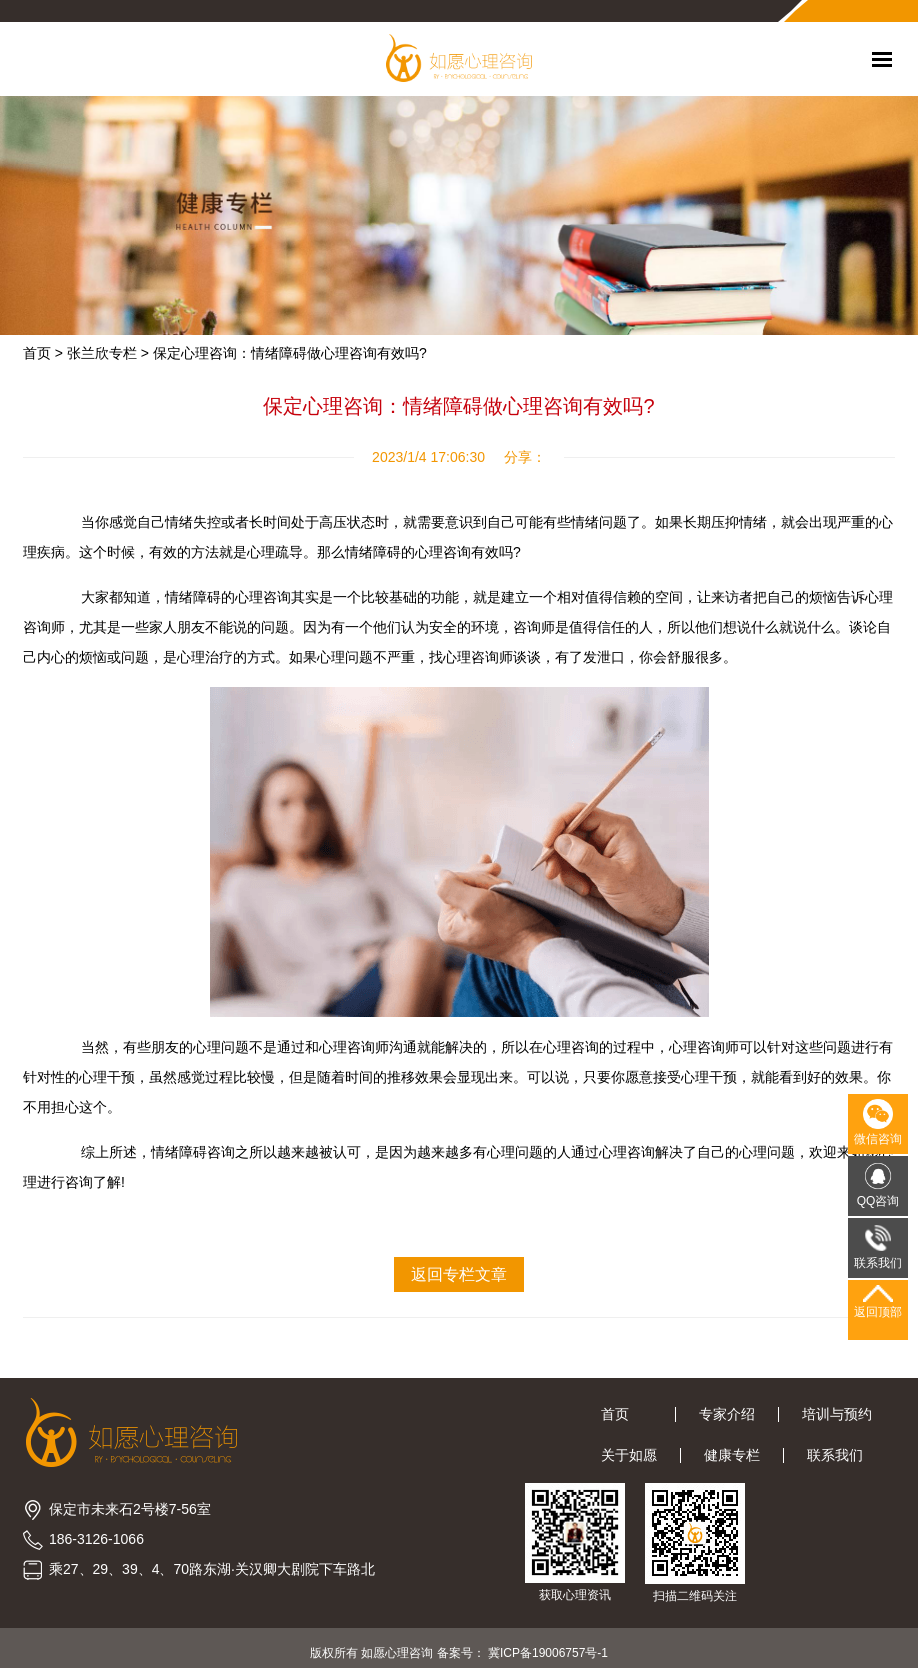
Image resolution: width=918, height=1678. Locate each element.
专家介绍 (727, 1414)
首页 (626, 1414)
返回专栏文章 (459, 1274)
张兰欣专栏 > (108, 353)
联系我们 (835, 1455)
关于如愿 (629, 1455)
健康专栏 (732, 1455)
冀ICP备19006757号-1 (548, 1653)
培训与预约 (837, 1414)
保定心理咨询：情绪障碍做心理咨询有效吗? (290, 353)
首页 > (43, 353)
